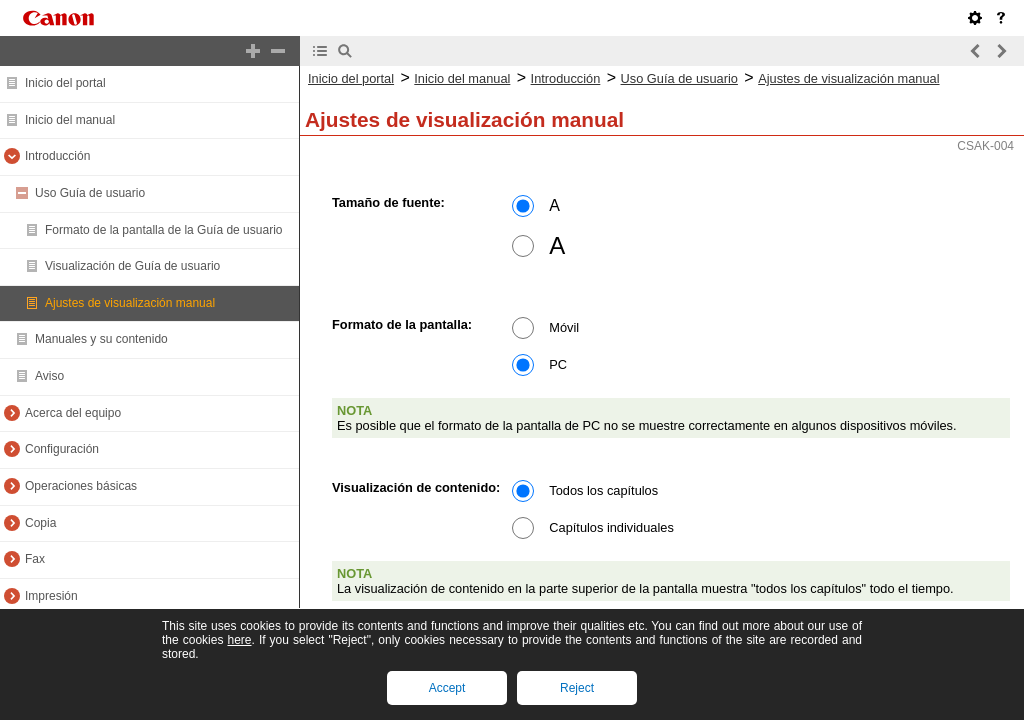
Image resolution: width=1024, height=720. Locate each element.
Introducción (57, 156)
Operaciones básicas (81, 486)
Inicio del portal (65, 83)
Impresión (51, 596)
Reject (577, 688)
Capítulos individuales (611, 527)
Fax (35, 559)
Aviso (49, 376)
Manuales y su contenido (101, 339)
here (239, 640)
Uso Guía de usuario (90, 193)
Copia (40, 523)
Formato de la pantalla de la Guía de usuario (163, 230)
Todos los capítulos (603, 490)
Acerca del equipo (73, 413)
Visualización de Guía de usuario (132, 266)
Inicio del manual (70, 120)
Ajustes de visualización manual (130, 303)
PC (558, 364)
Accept (447, 688)
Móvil (564, 327)
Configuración (62, 449)
